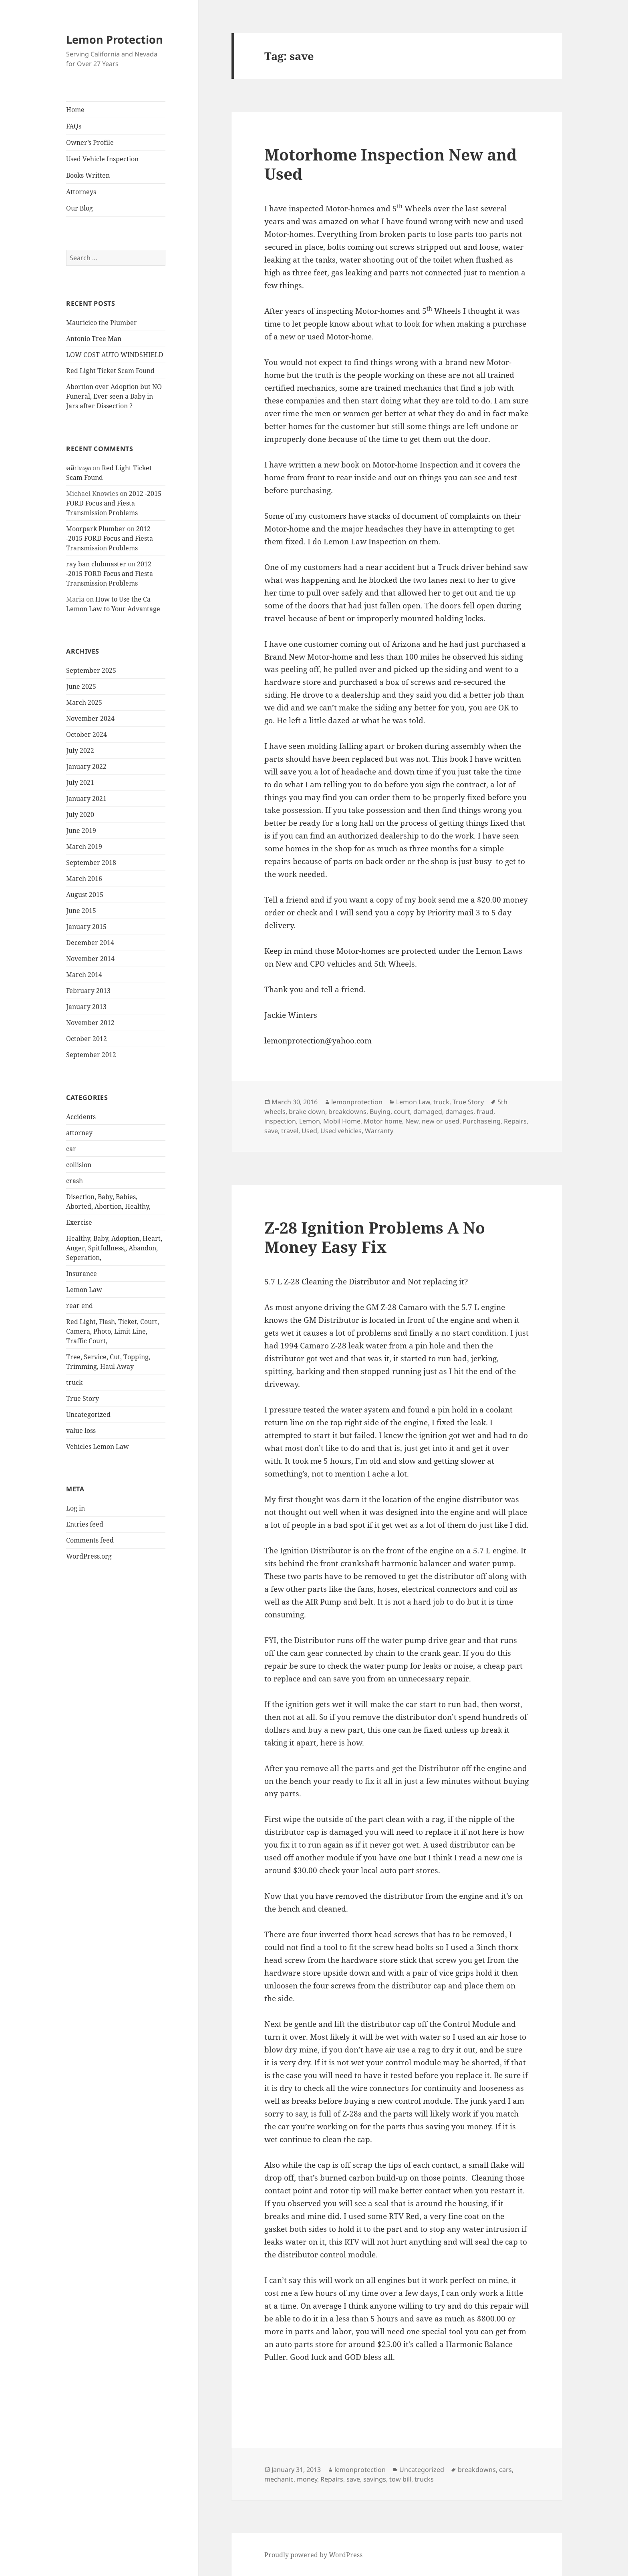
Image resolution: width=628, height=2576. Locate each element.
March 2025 (84, 702)
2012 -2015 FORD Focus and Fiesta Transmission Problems (113, 503)
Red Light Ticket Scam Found (110, 370)
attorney (79, 1132)
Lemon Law (84, 1289)
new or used (440, 1121)
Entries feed (84, 1524)
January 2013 (86, 1006)
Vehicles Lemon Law (97, 1446)
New (412, 1121)
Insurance (81, 1273)
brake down (307, 1111)
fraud (485, 1111)
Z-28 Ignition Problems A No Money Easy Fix (374, 1237)
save (271, 1130)
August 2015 (84, 894)
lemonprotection (356, 1101)
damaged (427, 1111)
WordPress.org (89, 1556)
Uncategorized (88, 1414)
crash (74, 1180)
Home (75, 109)
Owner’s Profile (90, 142)
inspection (280, 1121)
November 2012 (90, 1022)
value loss (81, 1430)
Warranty (379, 1130)
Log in (75, 1508)
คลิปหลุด (78, 467)
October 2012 (86, 1038)
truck (74, 1382)
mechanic (279, 2479)
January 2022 (86, 766)
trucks (424, 2479)
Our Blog (79, 208)
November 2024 (90, 718)
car (71, 1148)
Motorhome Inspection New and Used (390, 164)
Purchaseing (482, 1121)
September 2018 (91, 862)
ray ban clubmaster (96, 564)
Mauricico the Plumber (101, 322)
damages (459, 1111)
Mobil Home (341, 1121)
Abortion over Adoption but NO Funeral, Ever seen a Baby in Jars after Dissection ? (114, 396)
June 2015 (81, 910)
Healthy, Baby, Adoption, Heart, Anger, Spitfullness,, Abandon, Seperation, (114, 1248)
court (402, 1111)
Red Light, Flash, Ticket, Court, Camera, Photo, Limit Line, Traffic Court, (112, 1331)
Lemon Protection (114, 39)
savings (374, 2479)
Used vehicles (341, 1130)
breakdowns (347, 1111)
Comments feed (90, 1540)
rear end (79, 1305)
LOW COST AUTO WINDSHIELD (114, 354)
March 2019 (84, 846)
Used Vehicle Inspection (102, 158)
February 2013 (88, 990)
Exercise (79, 1222)
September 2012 (91, 1054)
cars (505, 2469)
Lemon (309, 1121)
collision (78, 1164)
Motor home (383, 1121)
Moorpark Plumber (95, 528)
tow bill (400, 2479)
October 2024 (86, 734)
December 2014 (90, 942)
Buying (380, 1111)
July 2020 (80, 814)
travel (289, 1130)
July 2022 (80, 750)
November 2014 (90, 958)
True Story (82, 1398)
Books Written (88, 175)
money (307, 2479)
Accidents (81, 1116)
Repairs (515, 1121)
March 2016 (84, 878)
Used (309, 1130)
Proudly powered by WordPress (313, 2554)
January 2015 (86, 926)
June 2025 (81, 686)
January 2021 (86, 798)
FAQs (73, 126)
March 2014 (84, 974)
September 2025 (91, 670)
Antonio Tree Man (93, 338)
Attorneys (81, 191)
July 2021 (80, 782)
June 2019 (81, 830)
